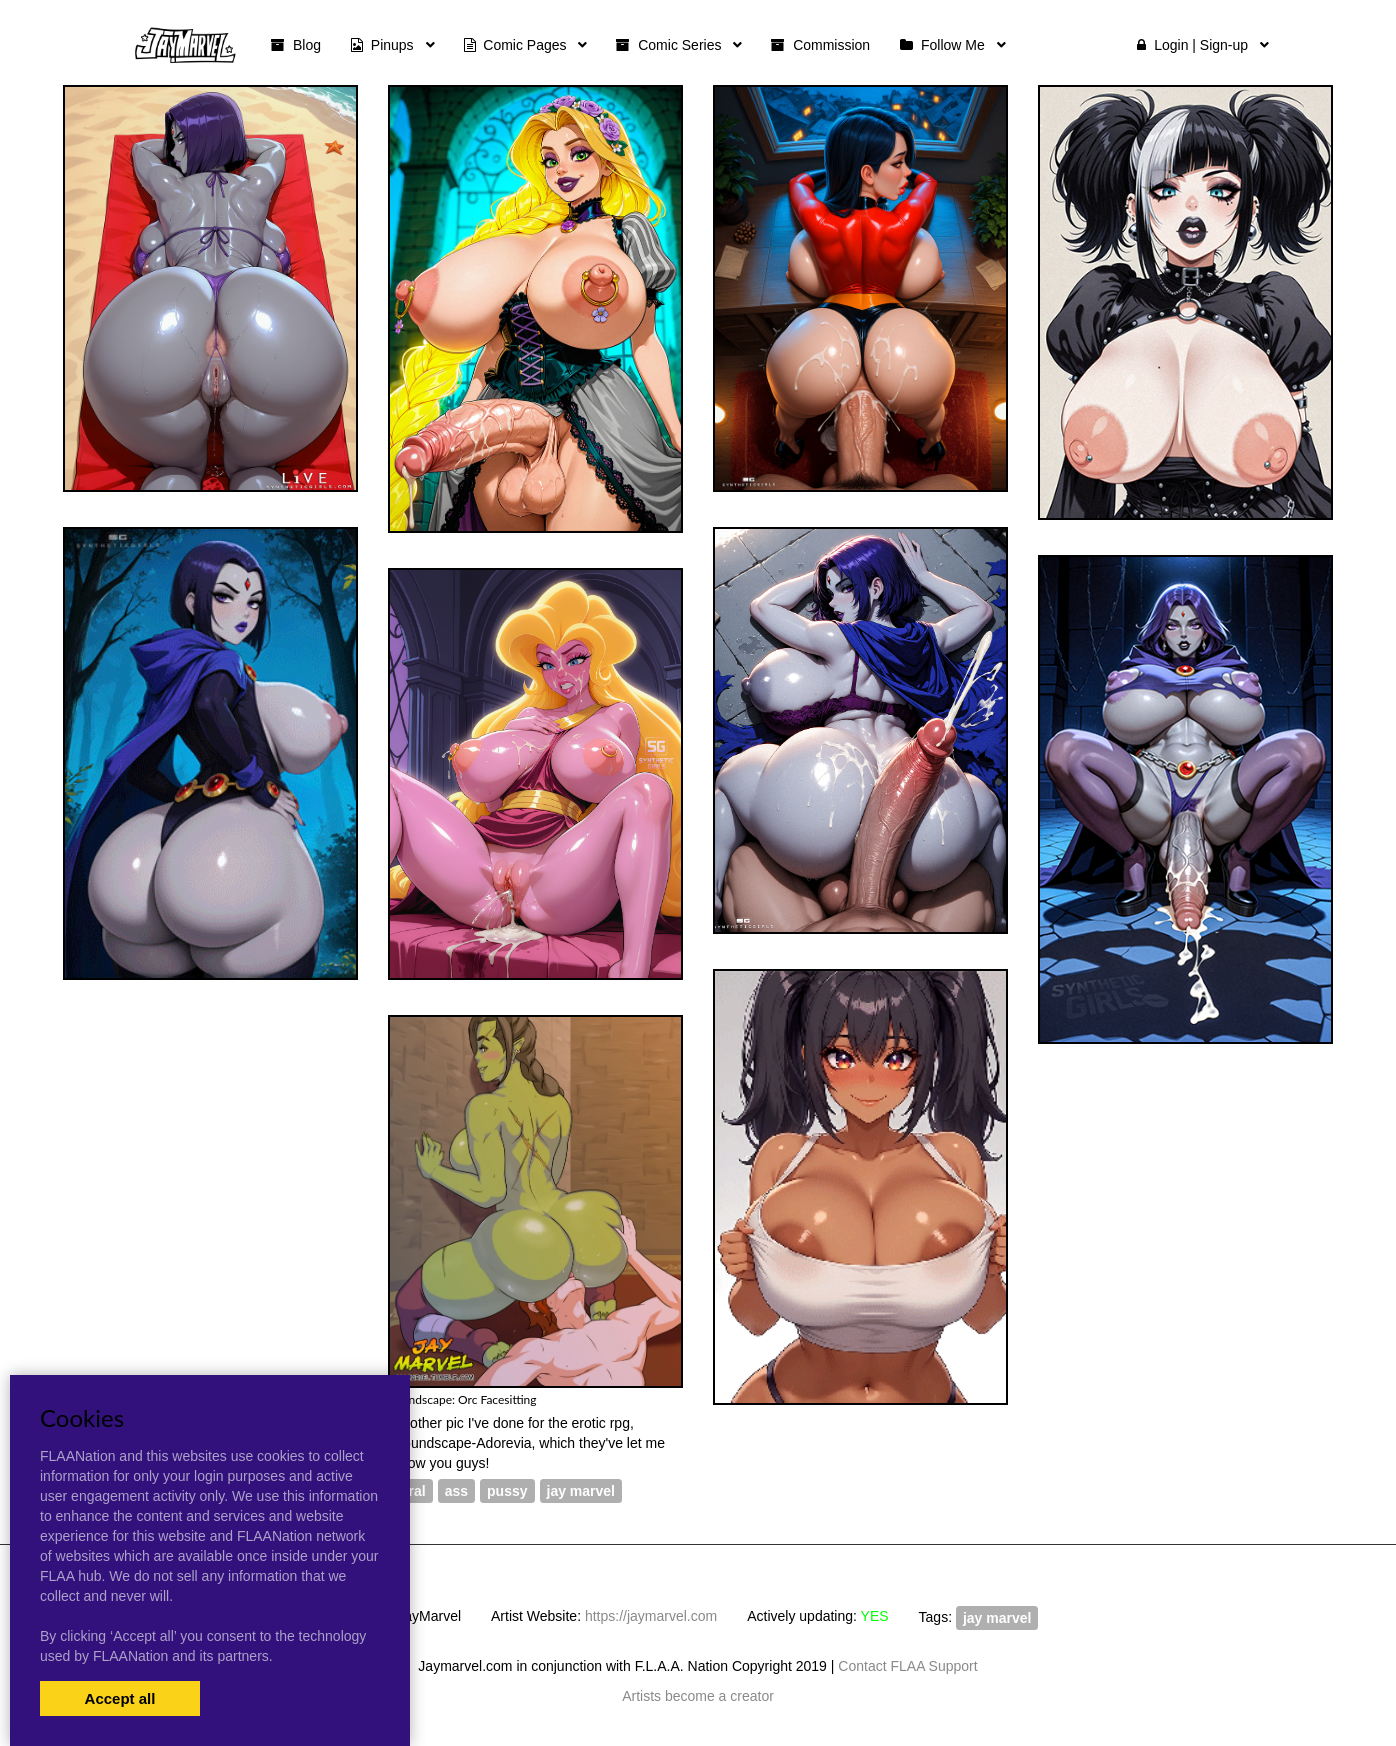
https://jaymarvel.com (651, 1616)
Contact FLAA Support (907, 1666)
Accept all (120, 1698)
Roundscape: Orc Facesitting (462, 1399)
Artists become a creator (698, 1696)
